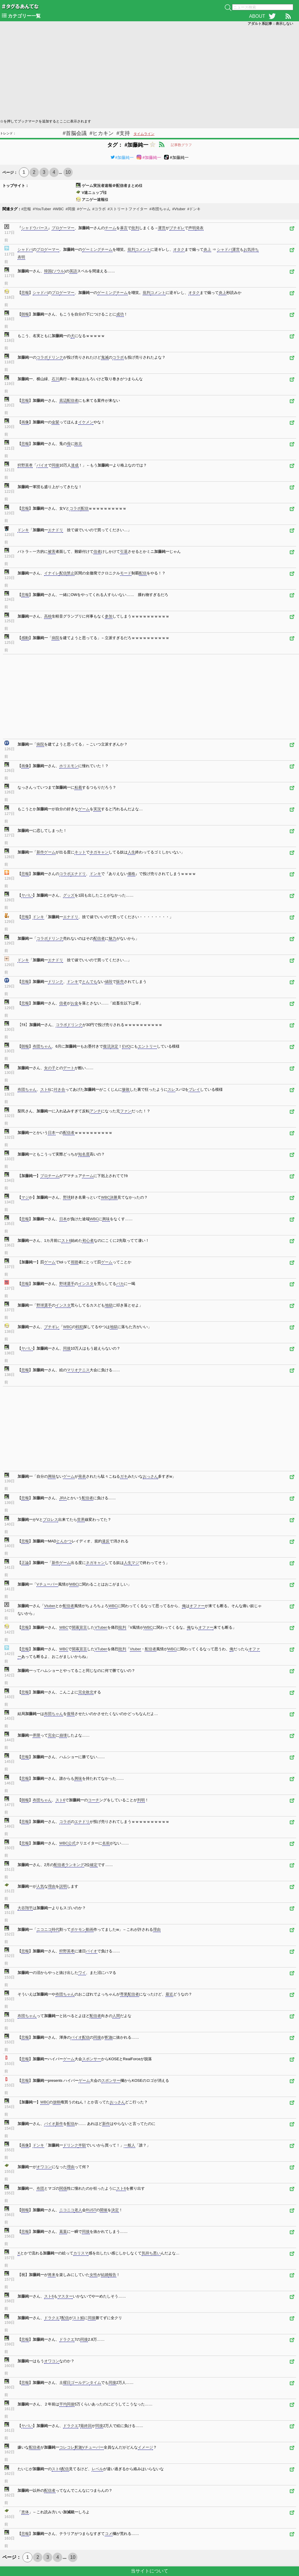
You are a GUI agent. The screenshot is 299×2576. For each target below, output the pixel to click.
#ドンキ (194, 209)
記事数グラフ (181, 145)
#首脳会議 (75, 133)
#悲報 (26, 209)
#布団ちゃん (159, 209)
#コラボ (99, 209)
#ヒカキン (102, 133)
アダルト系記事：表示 (270, 24)
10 (68, 172)
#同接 (70, 209)
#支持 (123, 133)
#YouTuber (42, 209)
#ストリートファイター (127, 209)
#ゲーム (84, 209)
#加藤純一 (122, 157)
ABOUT (257, 16)
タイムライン (143, 134)
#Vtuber (179, 209)
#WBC (58, 209)
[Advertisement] (149, 72)
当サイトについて (149, 2570)
